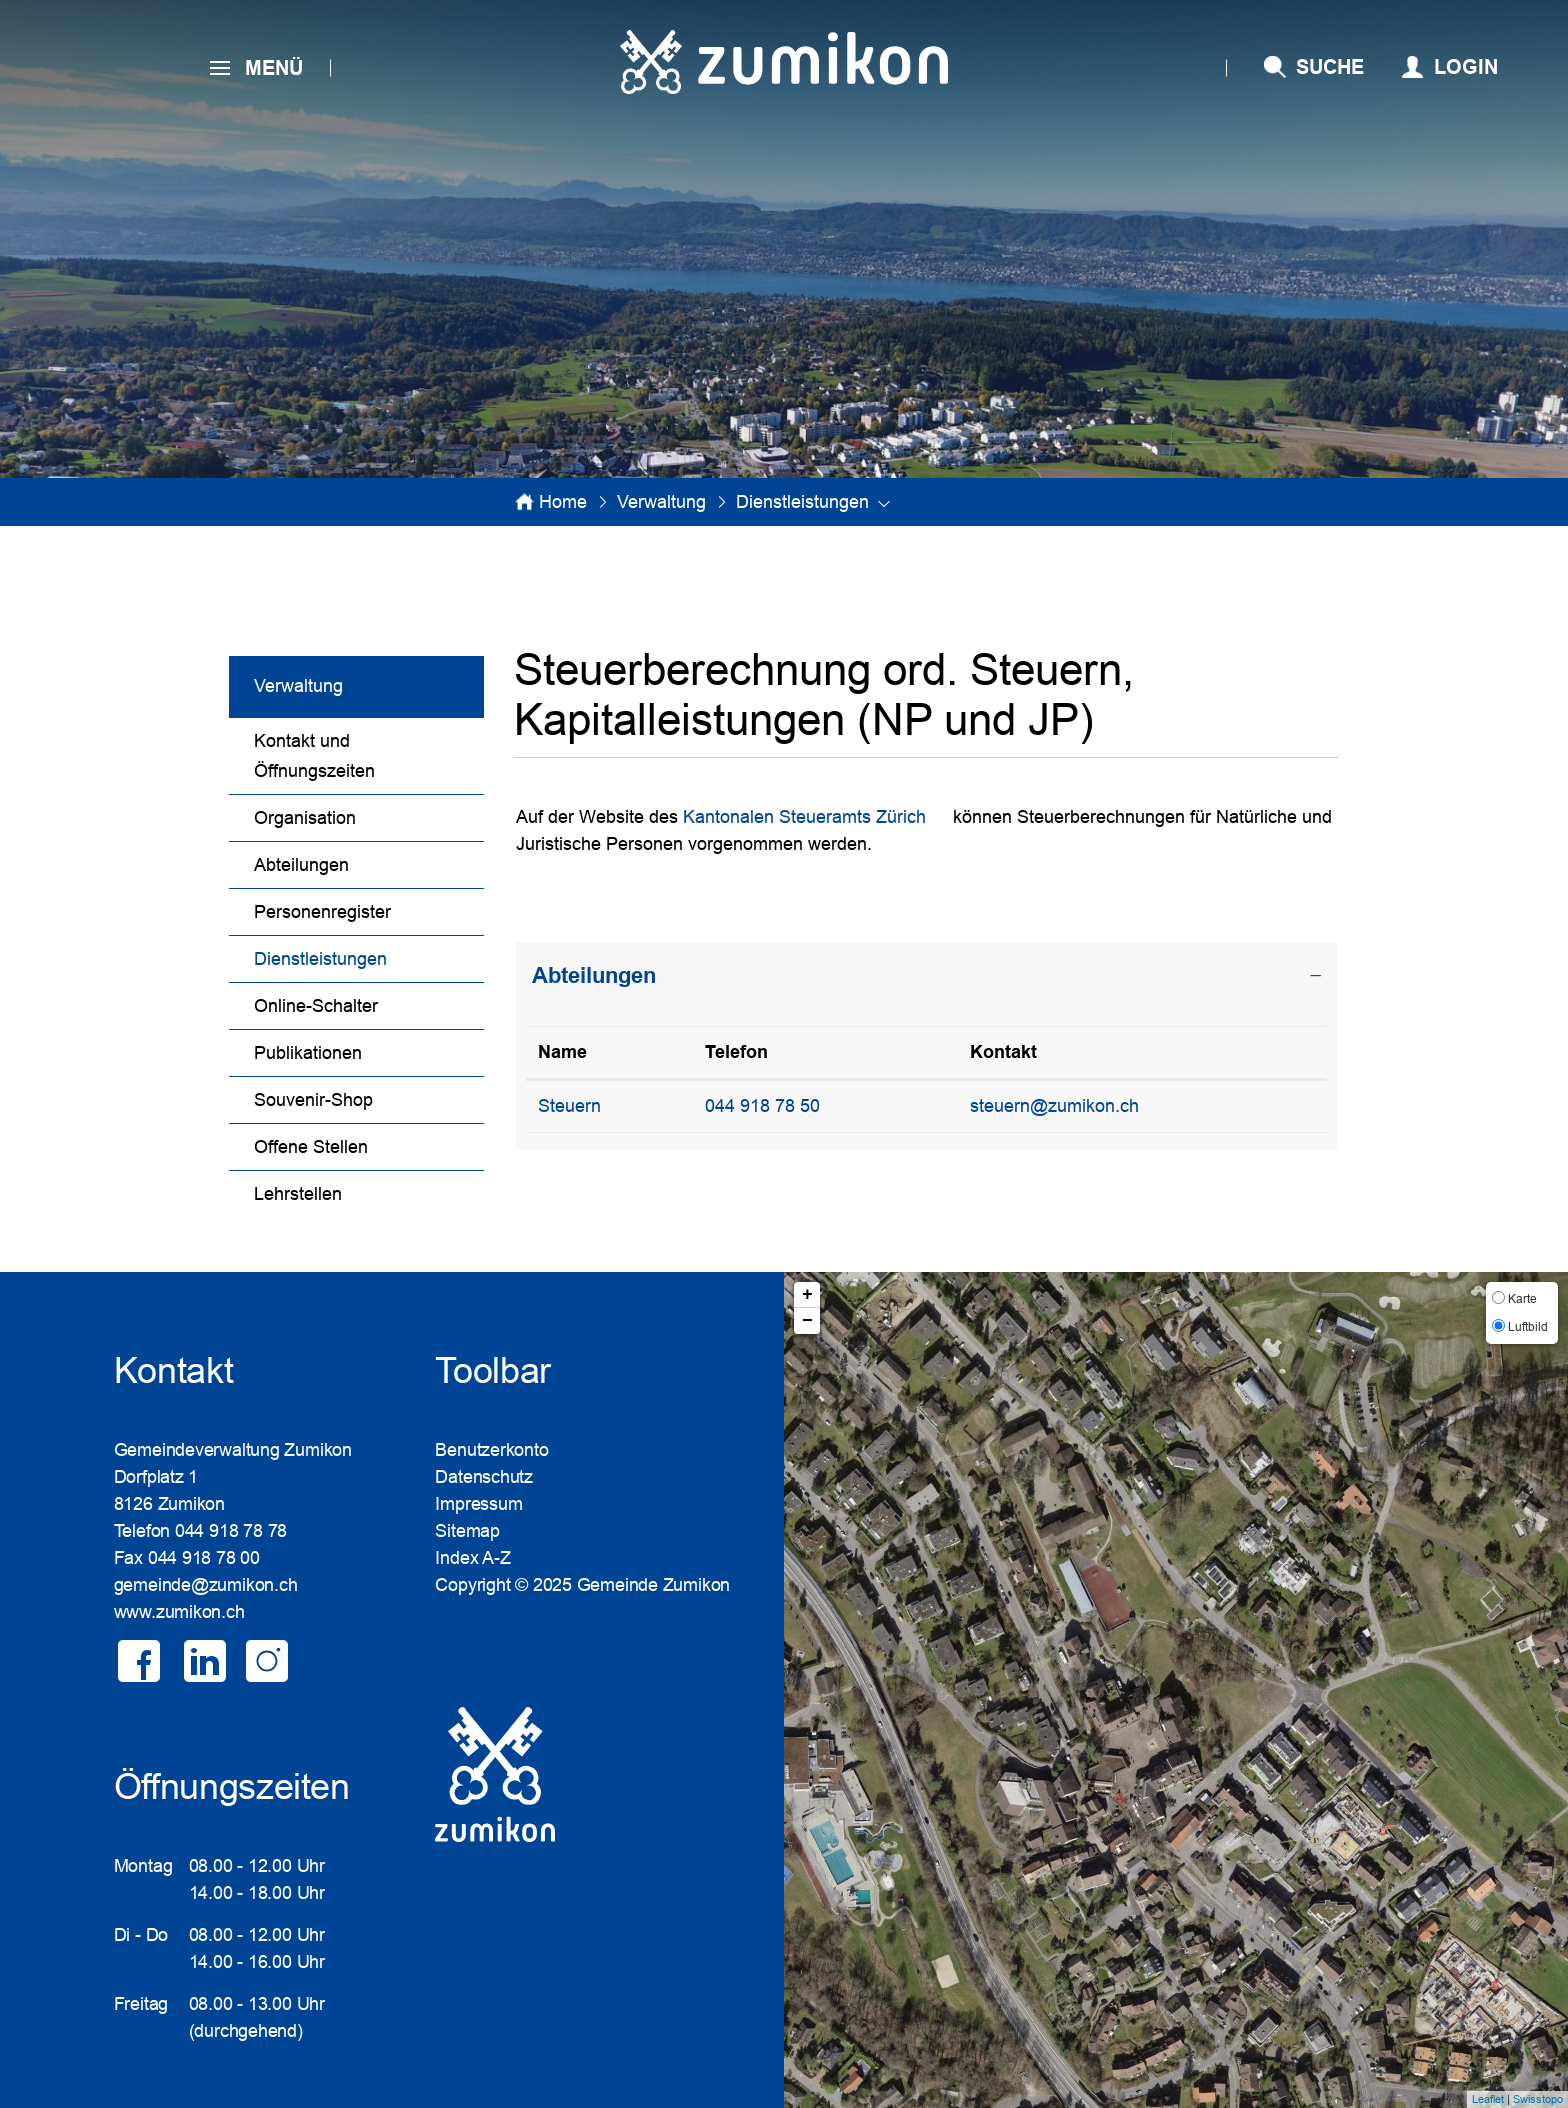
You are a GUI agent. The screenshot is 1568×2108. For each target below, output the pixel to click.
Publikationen (308, 1053)
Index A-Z (472, 1558)
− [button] (807, 1321)
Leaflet (1488, 2099)
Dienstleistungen (369, 956)
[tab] (926, 976)
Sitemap (467, 1531)
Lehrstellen (298, 1194)
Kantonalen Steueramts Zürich (804, 817)
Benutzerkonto (491, 1450)
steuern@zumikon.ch (1054, 1106)
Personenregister (322, 912)
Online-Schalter (316, 1006)
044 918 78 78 (231, 1531)
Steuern (569, 1106)
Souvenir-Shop (313, 1100)
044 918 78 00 (204, 1558)
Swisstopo (1538, 2099)
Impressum (478, 1504)
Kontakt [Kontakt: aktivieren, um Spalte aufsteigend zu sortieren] (1003, 1052)
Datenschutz (484, 1477)
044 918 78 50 (762, 1106)
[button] (661, 502)
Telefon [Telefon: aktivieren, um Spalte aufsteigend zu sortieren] (736, 1052)
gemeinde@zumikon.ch (206, 1585)
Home (563, 502)
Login (1466, 67)
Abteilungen (301, 865)
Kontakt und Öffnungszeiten (314, 756)
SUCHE (1330, 67)
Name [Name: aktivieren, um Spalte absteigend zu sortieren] (562, 1052)
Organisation (305, 818)
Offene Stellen (311, 1147)
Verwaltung (298, 686)
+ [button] (807, 1295)
